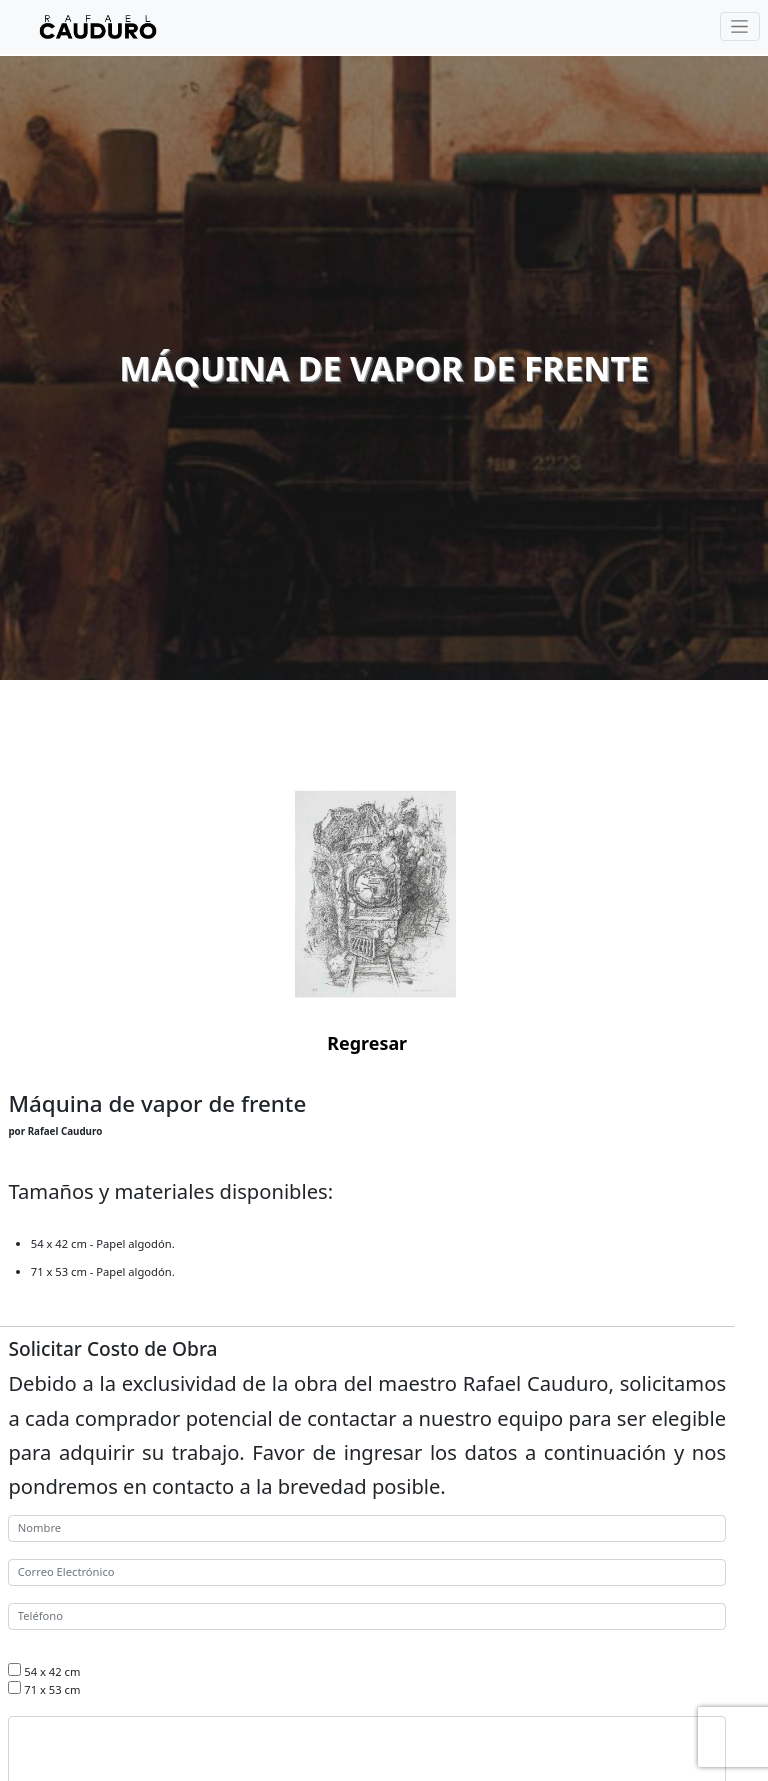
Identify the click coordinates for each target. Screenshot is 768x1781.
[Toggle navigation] (740, 26)
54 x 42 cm (52, 1671)
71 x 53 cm (52, 1689)
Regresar (367, 1043)
